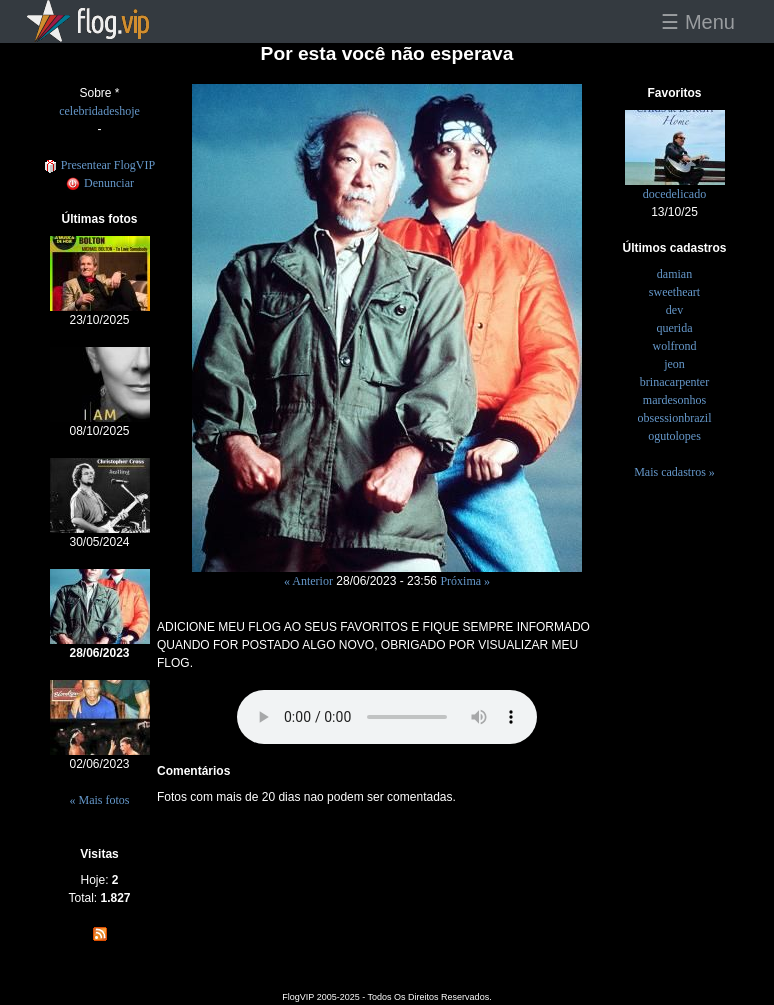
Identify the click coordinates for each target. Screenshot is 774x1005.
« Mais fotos (100, 800)
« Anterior (308, 581)
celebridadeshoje (99, 111)
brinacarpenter (674, 382)
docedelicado (674, 194)
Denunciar (99, 183)
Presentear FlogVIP (99, 165)
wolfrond (675, 346)
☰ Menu (698, 22)
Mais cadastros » (674, 472)
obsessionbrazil (675, 418)
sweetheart (674, 292)
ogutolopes (674, 436)
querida (675, 328)
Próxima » (465, 581)
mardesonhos (674, 400)
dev (674, 310)
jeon (674, 364)
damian (674, 274)
